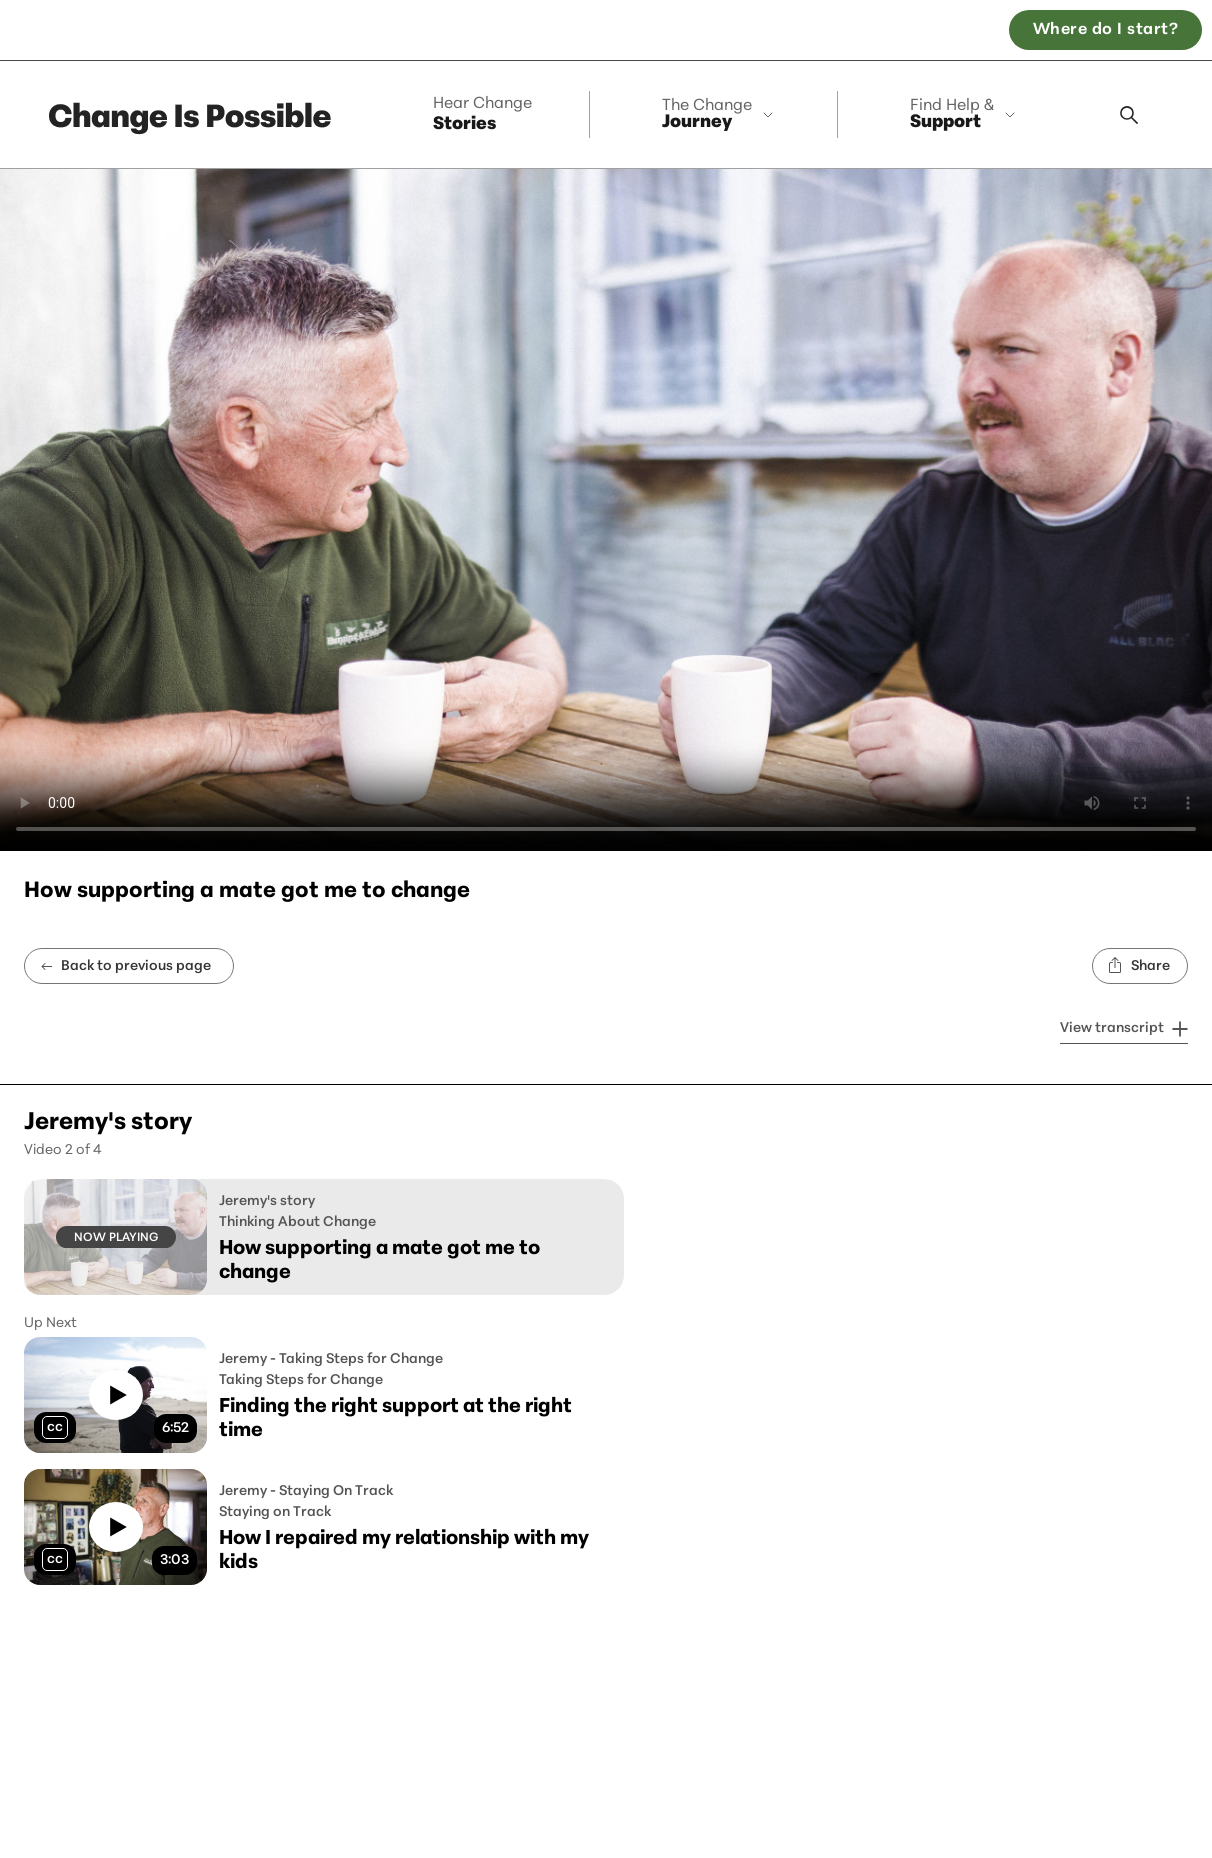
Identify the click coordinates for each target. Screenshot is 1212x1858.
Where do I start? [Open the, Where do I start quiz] (1105, 30)
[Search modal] (1129, 115)
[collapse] (721, 114)
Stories (482, 115)
